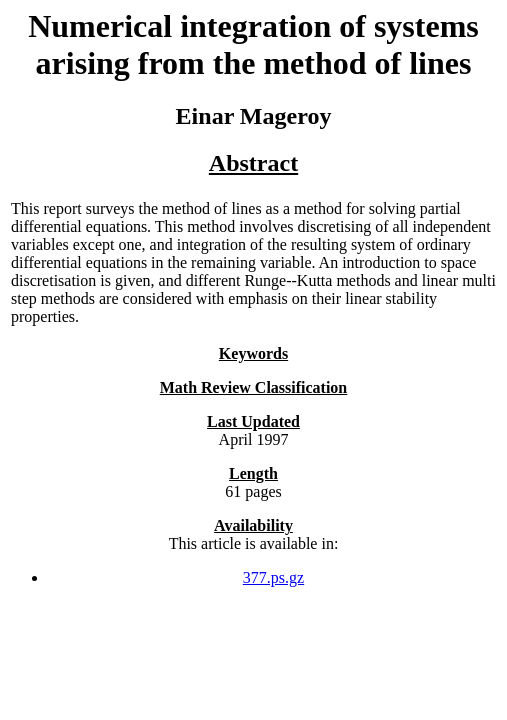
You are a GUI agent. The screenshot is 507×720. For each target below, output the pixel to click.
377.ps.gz (273, 577)
